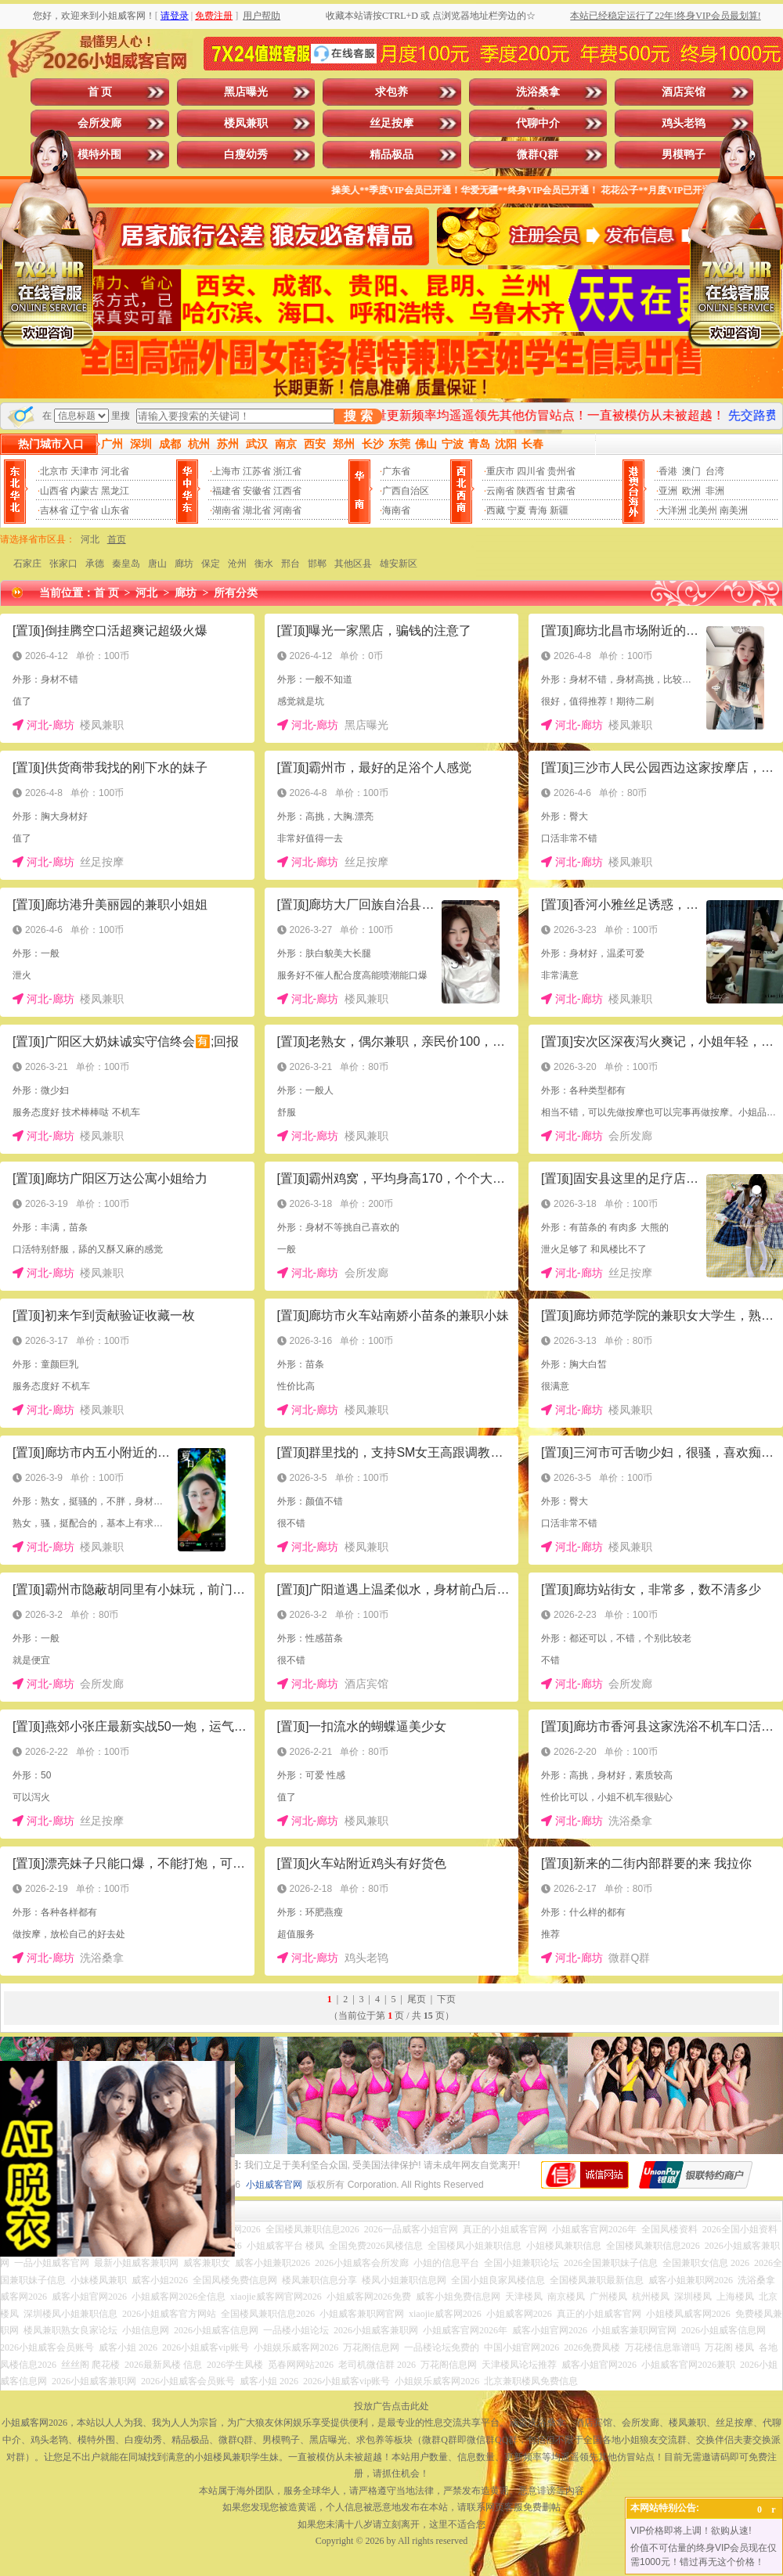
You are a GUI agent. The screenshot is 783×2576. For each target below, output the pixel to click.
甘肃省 (561, 490)
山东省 (115, 510)
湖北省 (257, 510)
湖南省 (226, 510)
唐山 (157, 563)
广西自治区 (405, 490)
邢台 (290, 563)
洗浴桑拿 (538, 92)
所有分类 (236, 593)
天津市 (84, 471)
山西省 (54, 490)
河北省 (115, 471)
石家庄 (27, 563)
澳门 (691, 471)
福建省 (226, 490)
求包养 (391, 92)
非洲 (714, 490)
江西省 (287, 490)
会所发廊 (99, 123)
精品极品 (391, 154)
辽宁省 (84, 510)
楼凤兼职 (246, 123)
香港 (668, 471)
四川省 (531, 471)
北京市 (54, 471)
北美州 (703, 510)
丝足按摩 (391, 123)
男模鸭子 (683, 154)
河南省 (287, 510)
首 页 (100, 92)
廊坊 (184, 563)
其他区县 (353, 563)
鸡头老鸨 (683, 123)
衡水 (263, 563)
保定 (210, 563)
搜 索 (358, 416)
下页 (446, 1999)
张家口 (63, 563)
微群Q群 (537, 154)
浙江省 (287, 471)
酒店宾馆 (683, 92)
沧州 (237, 563)
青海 (538, 510)
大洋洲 (673, 510)
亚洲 (668, 490)
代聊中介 (538, 123)
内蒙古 (84, 490)
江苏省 (257, 471)
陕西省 (531, 490)
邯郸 (317, 563)
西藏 (495, 510)
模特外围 (99, 154)
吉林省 (54, 510)
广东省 (396, 471)
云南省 (500, 490)
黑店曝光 (246, 92)
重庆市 (500, 471)
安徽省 (257, 490)
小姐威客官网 (274, 2184)
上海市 (226, 471)
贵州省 (561, 471)
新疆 (559, 510)
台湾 (714, 471)
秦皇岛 (126, 563)
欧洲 (691, 490)
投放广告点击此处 (391, 2406)
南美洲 (734, 510)
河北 (90, 539)
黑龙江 (115, 490)
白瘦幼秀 (246, 154)
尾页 (416, 1999)
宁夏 (516, 510)
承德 (94, 563)
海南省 (396, 510)
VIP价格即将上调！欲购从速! (691, 2530)
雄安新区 (398, 563)
